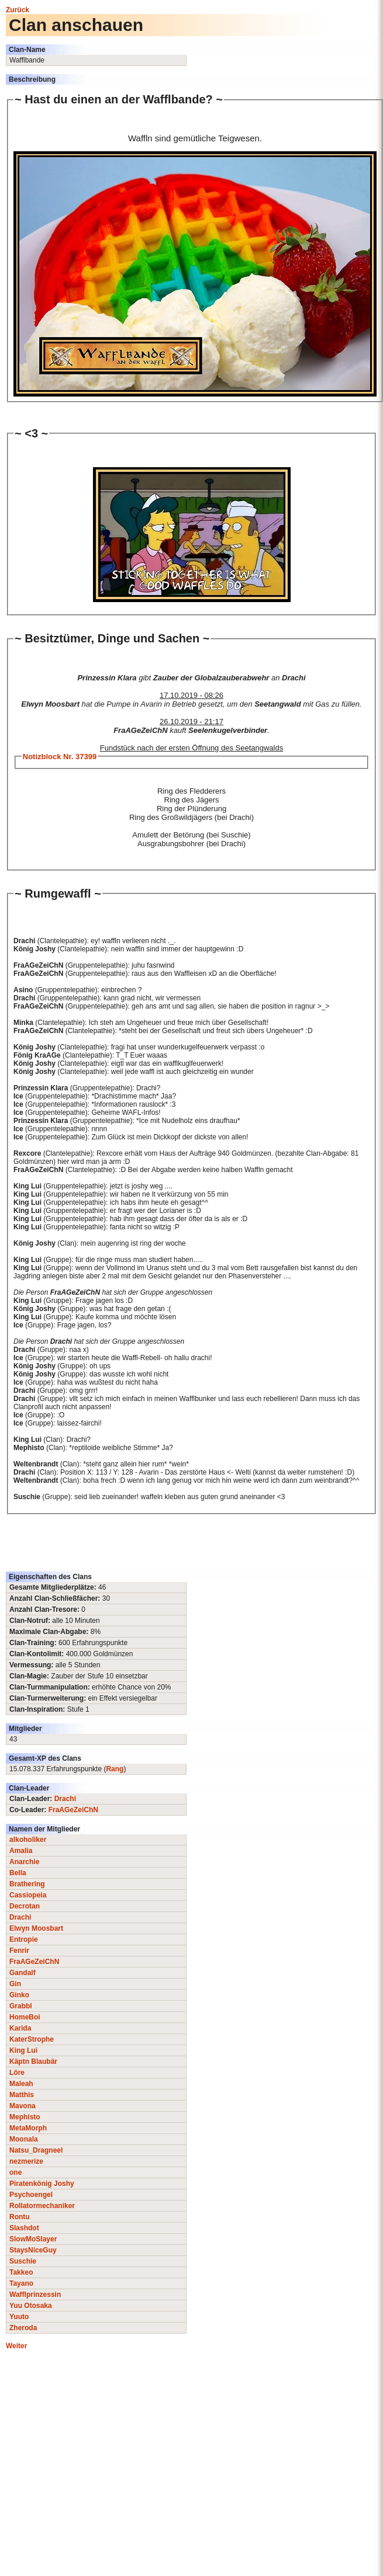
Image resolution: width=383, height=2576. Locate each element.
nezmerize (26, 2161)
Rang (114, 1769)
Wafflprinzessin (35, 2294)
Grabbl (20, 2006)
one (15, 2172)
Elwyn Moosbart (36, 1928)
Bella (17, 1873)
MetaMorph (28, 2128)
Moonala (23, 2139)
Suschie (22, 2261)
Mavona (22, 2106)
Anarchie (24, 1862)
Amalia (20, 1851)
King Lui (23, 2050)
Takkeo (21, 2272)
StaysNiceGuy (33, 2250)
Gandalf (22, 1973)
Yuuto (19, 2317)
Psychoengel (31, 2195)
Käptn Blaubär (33, 2061)
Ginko (19, 1995)
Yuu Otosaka (30, 2306)
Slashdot (24, 2228)
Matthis (21, 2095)
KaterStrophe (31, 2039)
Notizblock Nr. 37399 (59, 756)
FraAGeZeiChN (73, 1810)
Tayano (21, 2283)
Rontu (19, 2217)
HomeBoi (24, 2017)
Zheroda (23, 2328)
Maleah (21, 2084)
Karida (20, 2028)
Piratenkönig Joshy (41, 2183)
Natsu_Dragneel (36, 2150)
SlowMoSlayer (33, 2239)
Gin (15, 1984)
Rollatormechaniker (42, 2206)
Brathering (27, 1884)
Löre (17, 2073)
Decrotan (24, 1906)
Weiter (16, 2346)
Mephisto (24, 2117)
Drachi (65, 1799)
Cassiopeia (27, 1895)
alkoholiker (27, 1839)
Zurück (17, 10)
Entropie (23, 1939)
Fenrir (19, 1950)
